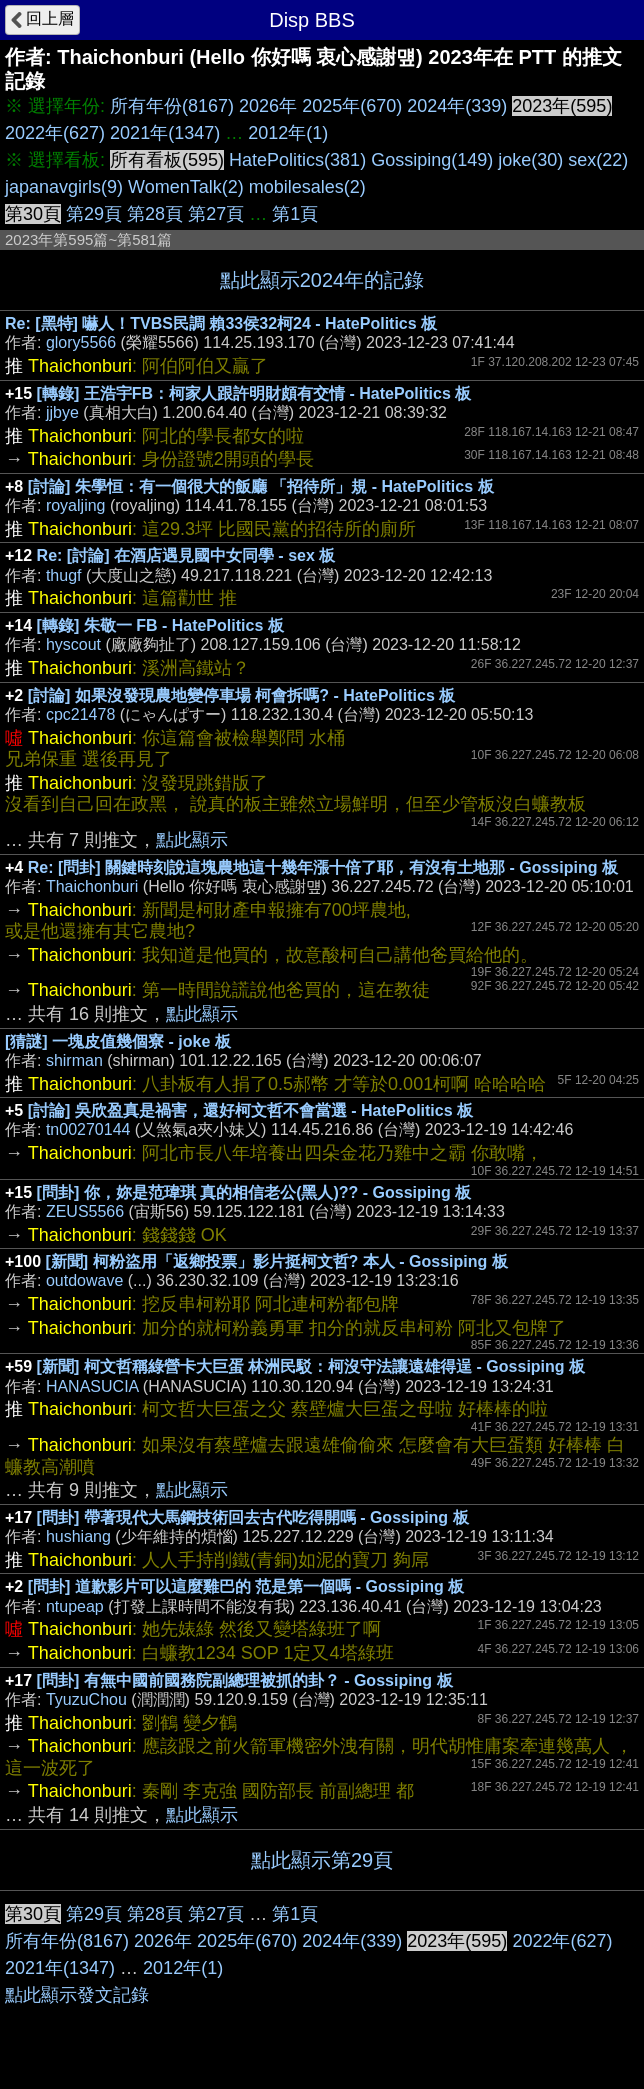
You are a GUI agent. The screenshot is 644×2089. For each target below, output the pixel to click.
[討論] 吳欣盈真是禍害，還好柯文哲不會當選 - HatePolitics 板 (250, 1110)
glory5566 (81, 342)
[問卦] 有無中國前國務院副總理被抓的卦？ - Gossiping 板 (245, 1680)
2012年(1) (288, 133)
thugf (64, 575)
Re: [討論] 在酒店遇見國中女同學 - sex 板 (186, 555)
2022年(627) (55, 133)
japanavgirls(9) (64, 187)
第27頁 (216, 214)
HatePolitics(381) (297, 160)
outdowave (84, 1280)
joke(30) (530, 160)
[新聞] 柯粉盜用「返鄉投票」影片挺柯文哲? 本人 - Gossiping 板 (277, 1261)
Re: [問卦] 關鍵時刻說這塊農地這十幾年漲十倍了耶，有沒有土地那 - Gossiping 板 (323, 867)
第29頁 (94, 214)
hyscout (73, 644)
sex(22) (598, 160)
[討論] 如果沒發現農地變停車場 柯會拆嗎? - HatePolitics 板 (242, 695)
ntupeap (75, 1606)
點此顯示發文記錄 (77, 1995)
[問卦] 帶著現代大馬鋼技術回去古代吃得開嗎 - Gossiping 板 (253, 1517)
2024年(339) (457, 106)
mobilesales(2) (307, 187)
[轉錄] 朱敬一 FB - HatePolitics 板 (160, 625)
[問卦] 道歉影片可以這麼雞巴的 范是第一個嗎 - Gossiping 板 (246, 1586)
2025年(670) (352, 106)
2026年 (268, 106)
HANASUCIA (92, 1386)
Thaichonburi (92, 886)
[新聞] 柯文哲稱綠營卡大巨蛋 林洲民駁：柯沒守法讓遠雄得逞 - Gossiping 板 (311, 1366)
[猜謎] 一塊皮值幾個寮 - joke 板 (118, 1041)
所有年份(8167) (172, 106)
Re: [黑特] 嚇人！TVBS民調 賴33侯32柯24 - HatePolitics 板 (221, 323)
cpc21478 (80, 714)
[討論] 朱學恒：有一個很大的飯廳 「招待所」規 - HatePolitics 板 (261, 486)
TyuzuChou (86, 1699)
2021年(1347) (165, 133)
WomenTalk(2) (186, 187)
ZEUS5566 (85, 1211)
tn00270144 (88, 1129)
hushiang (78, 1536)
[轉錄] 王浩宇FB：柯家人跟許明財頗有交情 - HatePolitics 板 (254, 393)
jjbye (62, 412)
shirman (74, 1060)
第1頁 (295, 214)
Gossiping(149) (432, 160)
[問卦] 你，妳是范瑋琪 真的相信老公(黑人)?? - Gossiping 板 (254, 1192)
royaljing (76, 505)
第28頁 (155, 214)
